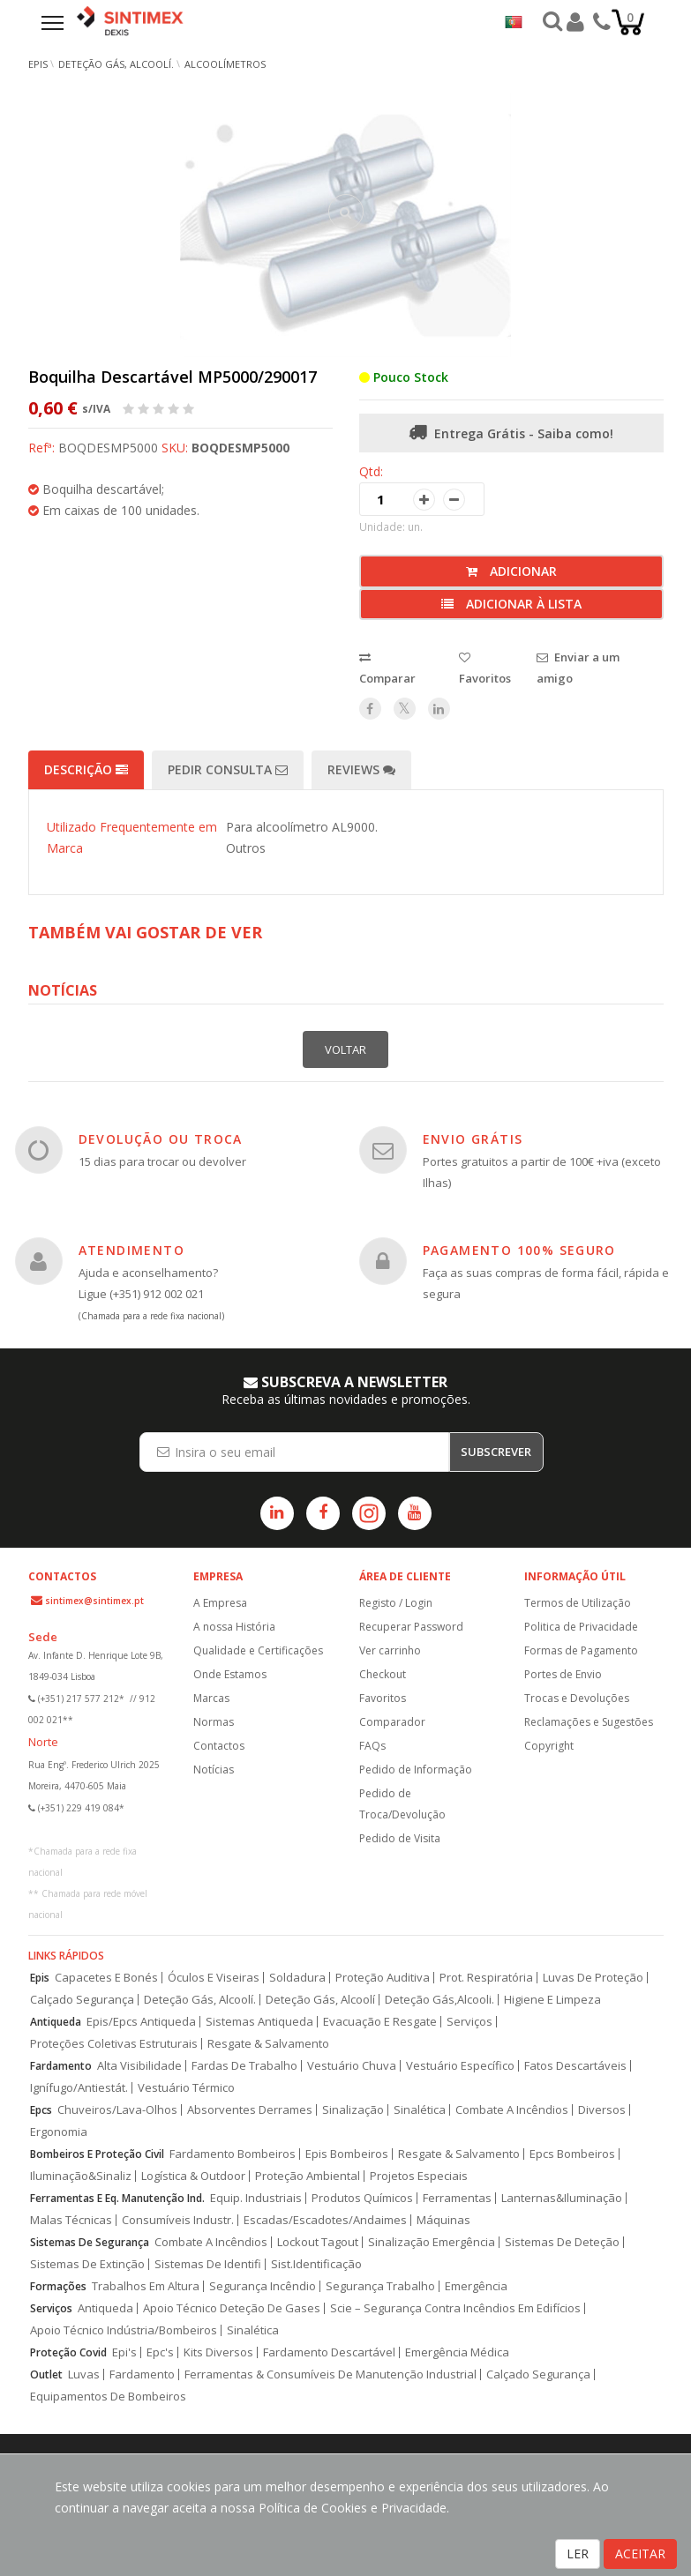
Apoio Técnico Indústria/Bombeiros (123, 2330)
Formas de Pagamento (581, 1650)
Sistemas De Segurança (89, 2242)
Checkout (382, 1674)
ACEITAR (640, 2553)
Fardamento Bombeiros (232, 2154)
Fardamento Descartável (329, 2352)
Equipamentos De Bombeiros (108, 2396)
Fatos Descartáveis (575, 2066)
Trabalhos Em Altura (145, 2286)
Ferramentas (457, 2198)
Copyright (549, 1745)
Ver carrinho (390, 1650)
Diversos (602, 2110)
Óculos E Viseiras (213, 1977)
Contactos (218, 1745)
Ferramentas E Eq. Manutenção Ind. (117, 2198)
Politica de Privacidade (581, 1626)
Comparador (392, 1721)
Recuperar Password (411, 1626)
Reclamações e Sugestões (588, 1721)
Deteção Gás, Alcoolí (320, 1999)
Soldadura (297, 1977)
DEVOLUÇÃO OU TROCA (161, 1139)
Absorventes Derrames (249, 2110)
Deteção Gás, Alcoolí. (116, 64)
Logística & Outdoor (193, 2176)
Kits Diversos (218, 2352)
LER (578, 2553)
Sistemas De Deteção (562, 2242)
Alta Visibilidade (139, 2066)
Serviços (469, 2021)
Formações (58, 2286)
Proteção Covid (68, 2352)
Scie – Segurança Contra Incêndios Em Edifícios (455, 2308)
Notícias (213, 1769)
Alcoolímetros (225, 64)
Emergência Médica (457, 2352)
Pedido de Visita (399, 1838)
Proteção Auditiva (382, 1977)
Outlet (46, 2374)
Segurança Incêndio (262, 2286)
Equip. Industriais (256, 2198)
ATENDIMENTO (131, 1250)
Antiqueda (55, 2021)
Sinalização (353, 2110)
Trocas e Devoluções (576, 1698)
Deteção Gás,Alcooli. (439, 1999)
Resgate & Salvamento (268, 2044)
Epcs (41, 2110)
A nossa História (234, 1626)
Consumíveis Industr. (178, 2220)
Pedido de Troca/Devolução (402, 1804)
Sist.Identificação (316, 2264)
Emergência (476, 2286)
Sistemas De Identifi (207, 2264)
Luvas (84, 2374)
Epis (39, 1977)
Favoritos (382, 1698)
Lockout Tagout (317, 2242)
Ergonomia (58, 2132)
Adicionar (511, 571)
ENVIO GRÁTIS (473, 1139)
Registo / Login (395, 1602)
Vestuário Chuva (351, 2066)
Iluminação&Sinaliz (80, 2176)
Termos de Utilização (577, 1602)
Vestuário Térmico (186, 2088)
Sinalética (420, 2110)
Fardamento (61, 2066)
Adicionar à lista (511, 603)
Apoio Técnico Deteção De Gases (231, 2308)
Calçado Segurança (82, 1999)
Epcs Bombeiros (572, 2154)
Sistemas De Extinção (87, 2264)
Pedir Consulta (228, 769)
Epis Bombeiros (346, 2154)
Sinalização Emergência (431, 2242)
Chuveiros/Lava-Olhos (117, 2110)
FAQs (372, 1745)
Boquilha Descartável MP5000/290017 (172, 376)
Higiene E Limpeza (552, 1999)
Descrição (86, 769)
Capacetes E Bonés (106, 1977)
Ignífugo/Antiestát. (79, 2088)
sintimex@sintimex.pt (94, 1600)
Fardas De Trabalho (244, 2066)
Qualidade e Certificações (258, 1650)
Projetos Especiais (419, 2176)
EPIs (38, 64)
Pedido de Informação (415, 1769)
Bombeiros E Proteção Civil (97, 2154)
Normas (213, 1721)
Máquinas (443, 2220)
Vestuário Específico (460, 2066)
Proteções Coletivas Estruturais (114, 2044)
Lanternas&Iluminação (561, 2198)
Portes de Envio (563, 1674)
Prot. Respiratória (486, 1977)
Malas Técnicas (71, 2220)
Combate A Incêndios (511, 2110)
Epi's (124, 2352)
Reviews (361, 769)
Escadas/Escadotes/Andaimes (325, 2220)
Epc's (160, 2352)
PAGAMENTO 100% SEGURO (519, 1250)
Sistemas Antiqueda (259, 2021)
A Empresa (220, 1602)
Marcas (211, 1698)
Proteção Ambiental (307, 2176)
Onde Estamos (230, 1674)
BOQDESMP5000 (240, 447)
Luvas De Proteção (593, 1977)
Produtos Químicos (362, 2198)
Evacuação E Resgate (380, 2021)
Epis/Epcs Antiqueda (141, 2021)
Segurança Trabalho (380, 2286)
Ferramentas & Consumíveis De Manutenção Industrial (330, 2374)
